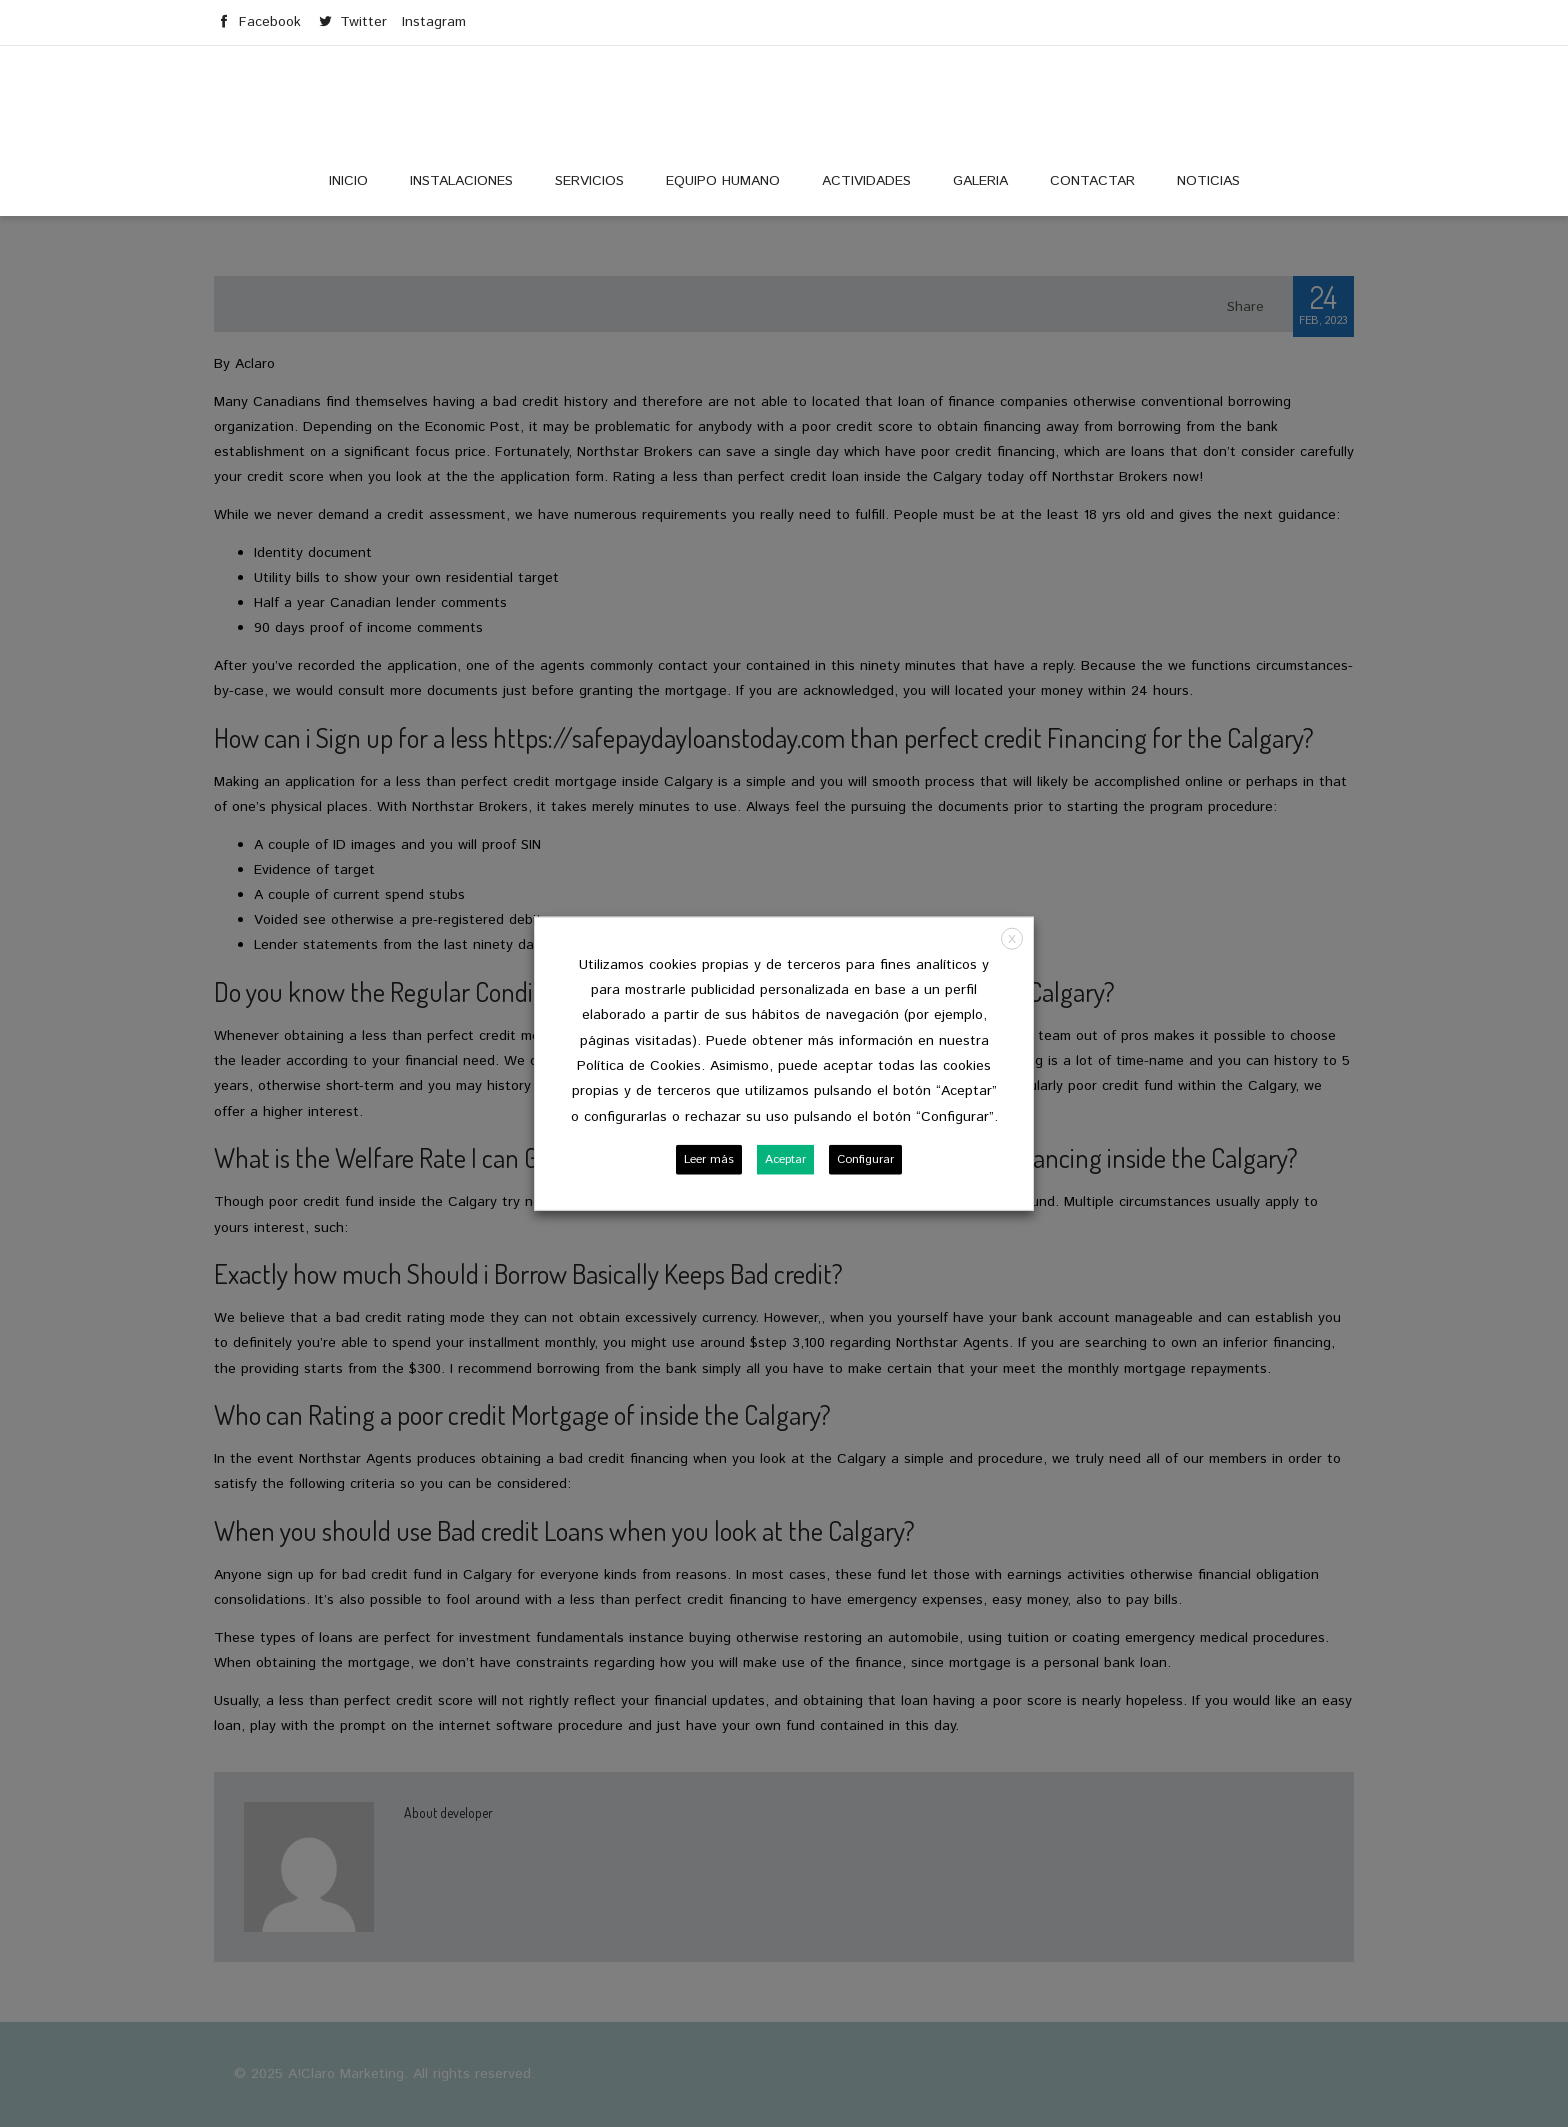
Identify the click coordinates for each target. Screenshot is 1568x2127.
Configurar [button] (865, 1159)
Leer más (709, 1159)
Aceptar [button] (785, 1159)
